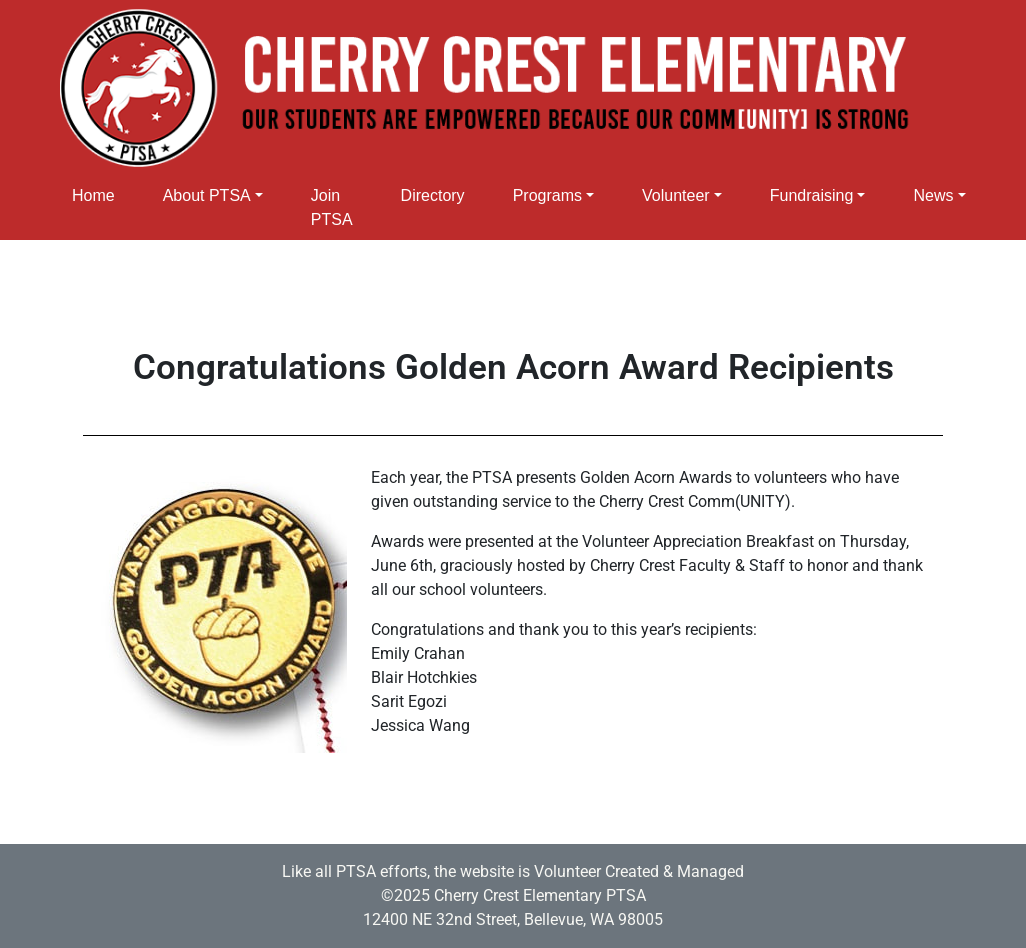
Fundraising (812, 195)
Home (93, 195)
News (933, 195)
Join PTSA (332, 207)
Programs (547, 195)
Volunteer (676, 195)
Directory (433, 195)
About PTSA (207, 195)
